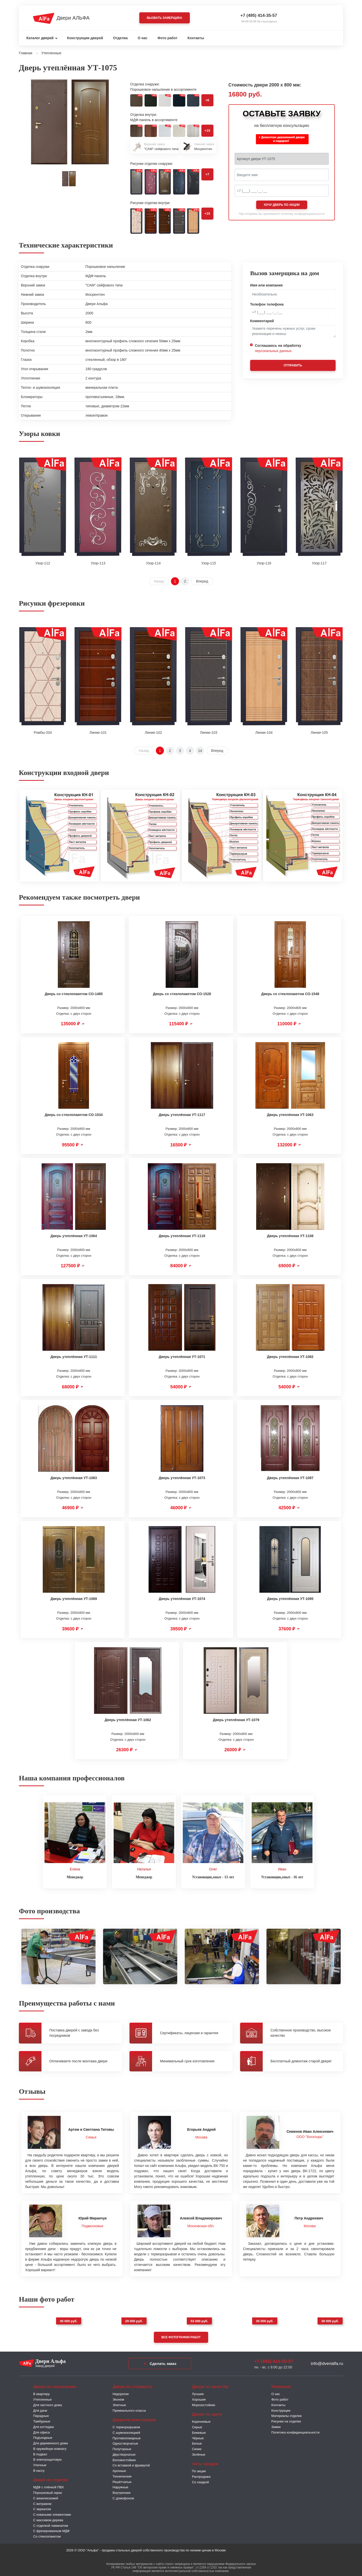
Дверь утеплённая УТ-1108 (290, 1236)
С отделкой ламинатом (50, 2524)
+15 (207, 130)
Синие (196, 2447)
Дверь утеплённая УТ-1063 (290, 1115)
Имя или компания (266, 285)
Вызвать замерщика (164, 18)
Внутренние (122, 2491)
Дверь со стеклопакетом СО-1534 (74, 1115)
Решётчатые (122, 2480)
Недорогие (121, 2392)
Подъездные (42, 2436)
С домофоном (123, 2496)
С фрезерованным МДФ (51, 2529)
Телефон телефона (267, 304)
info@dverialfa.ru (327, 2361)
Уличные (40, 2463)
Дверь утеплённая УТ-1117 (182, 1115)
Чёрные (198, 2436)
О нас (143, 38)
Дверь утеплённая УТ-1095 (290, 1599)
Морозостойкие (203, 2403)
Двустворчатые (124, 2453)
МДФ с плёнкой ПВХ (48, 2486)
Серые (197, 2425)
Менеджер (75, 1875)
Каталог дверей (40, 38)
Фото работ (167, 38)
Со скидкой (200, 2480)
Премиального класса (129, 2409)
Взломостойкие (124, 2458)
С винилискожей (45, 2496)
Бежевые (199, 2431)
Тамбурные (41, 2420)
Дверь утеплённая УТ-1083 (74, 1478)
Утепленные (42, 2398)
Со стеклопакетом (47, 2535)
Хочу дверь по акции (282, 205)
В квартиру (41, 2392)
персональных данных (273, 351)
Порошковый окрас (47, 2491)
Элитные (119, 2403)
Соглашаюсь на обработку (278, 348)
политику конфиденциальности (303, 214)
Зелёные (198, 2453)
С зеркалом (42, 2507)
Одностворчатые (125, 2442)
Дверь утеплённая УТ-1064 (74, 1236)
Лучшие (198, 2392)
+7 (207, 174)
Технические (122, 2474)
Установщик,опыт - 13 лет (213, 1875)
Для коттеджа (43, 2425)
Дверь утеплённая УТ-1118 (182, 1236)
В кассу (38, 2469)
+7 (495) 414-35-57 (258, 15)
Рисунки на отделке (286, 2420)
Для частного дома (47, 2403)
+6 (207, 100)
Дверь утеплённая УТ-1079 (236, 1720)
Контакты (196, 38)
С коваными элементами (52, 2513)
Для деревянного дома (50, 2442)
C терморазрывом (126, 2425)
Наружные (120, 2486)
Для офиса (41, 2431)
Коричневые (201, 2420)
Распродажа (201, 2475)
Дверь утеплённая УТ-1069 (74, 1599)
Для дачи (40, 2409)
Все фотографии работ (181, 2335)
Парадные (41, 2414)
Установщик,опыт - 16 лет (282, 1875)
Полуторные (122, 2447)
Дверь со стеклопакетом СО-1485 (74, 994)
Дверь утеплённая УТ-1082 (290, 1357)
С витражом (42, 2502)
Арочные (119, 2469)
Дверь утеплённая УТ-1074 (182, 1599)
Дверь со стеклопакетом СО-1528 (182, 994)
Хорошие (199, 2398)
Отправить (293, 365)
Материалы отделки (286, 2414)
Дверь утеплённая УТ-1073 (182, 1478)
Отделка (120, 38)
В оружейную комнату (49, 2447)
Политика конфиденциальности (295, 2431)
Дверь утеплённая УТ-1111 (74, 1357)
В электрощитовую (47, 2458)
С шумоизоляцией (126, 2431)
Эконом (118, 2398)
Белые (197, 2442)
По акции (199, 2469)
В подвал (40, 2452)
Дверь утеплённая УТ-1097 (290, 1478)
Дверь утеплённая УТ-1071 (182, 1357)
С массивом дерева (48, 2518)
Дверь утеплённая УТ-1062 (128, 1720)
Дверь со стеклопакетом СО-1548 (290, 994)
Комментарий (262, 321)
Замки (276, 2425)
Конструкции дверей (85, 38)
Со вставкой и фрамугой (131, 2464)
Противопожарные (127, 2436)
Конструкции (280, 2409)
